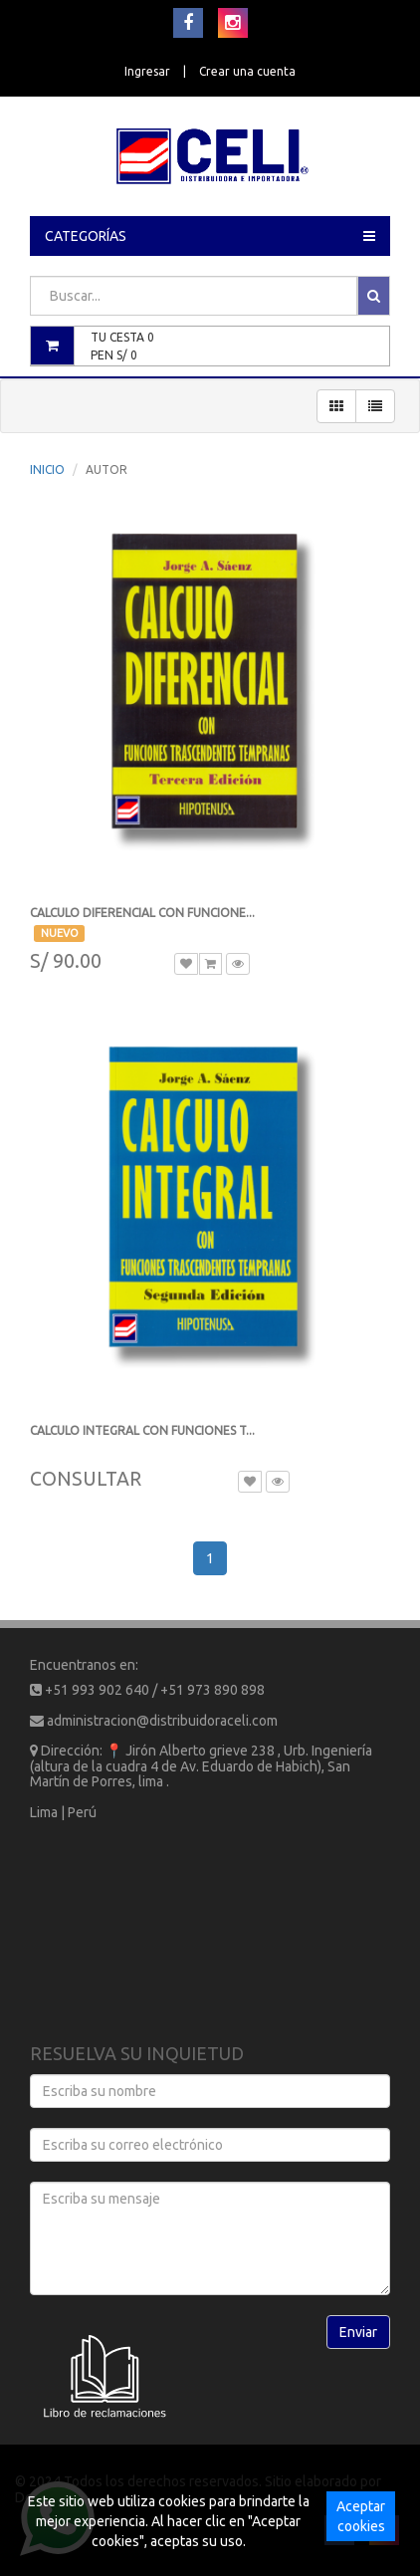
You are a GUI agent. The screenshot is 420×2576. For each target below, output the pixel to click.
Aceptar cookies (360, 2516)
